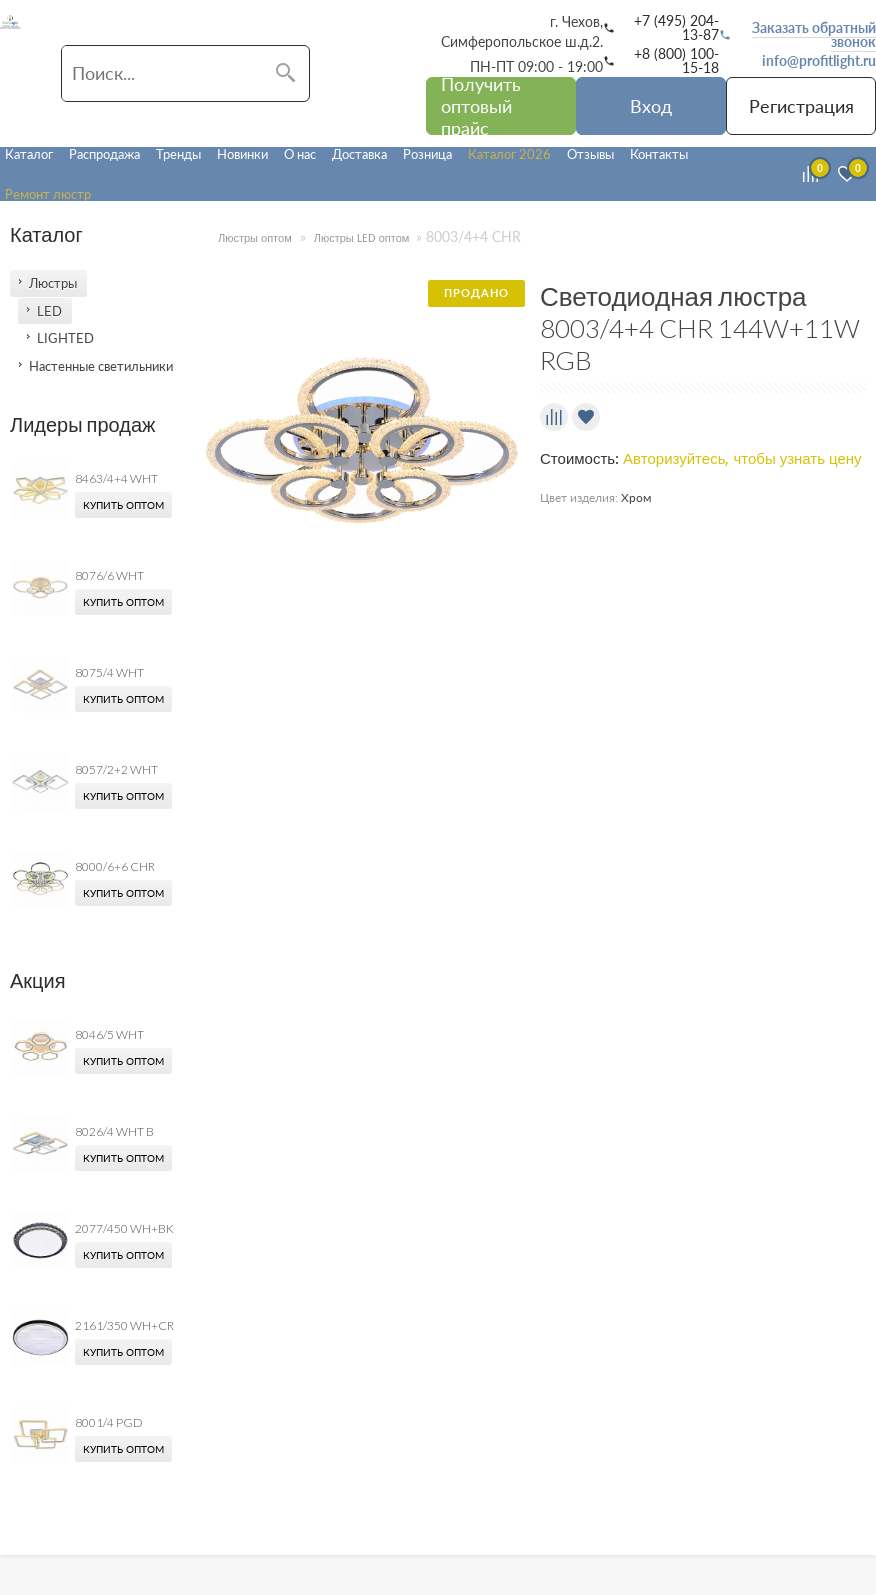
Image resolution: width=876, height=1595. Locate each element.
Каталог (29, 154)
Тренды (178, 154)
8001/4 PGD (109, 1422)
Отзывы (590, 154)
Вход (651, 106)
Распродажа (104, 154)
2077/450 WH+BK (124, 1228)
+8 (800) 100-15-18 (676, 61)
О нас (300, 154)
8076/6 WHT (109, 575)
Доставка (359, 154)
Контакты (659, 154)
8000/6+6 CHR (115, 866)
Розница (427, 154)
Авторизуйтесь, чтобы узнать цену (742, 459)
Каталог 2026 (509, 154)
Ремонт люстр (48, 194)
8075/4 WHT (109, 672)
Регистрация (801, 106)
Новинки (242, 154)
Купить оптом (123, 505)
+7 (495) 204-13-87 (676, 28)
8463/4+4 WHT (116, 478)
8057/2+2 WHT (116, 769)
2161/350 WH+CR (124, 1325)
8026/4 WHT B (114, 1131)
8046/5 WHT (109, 1034)
